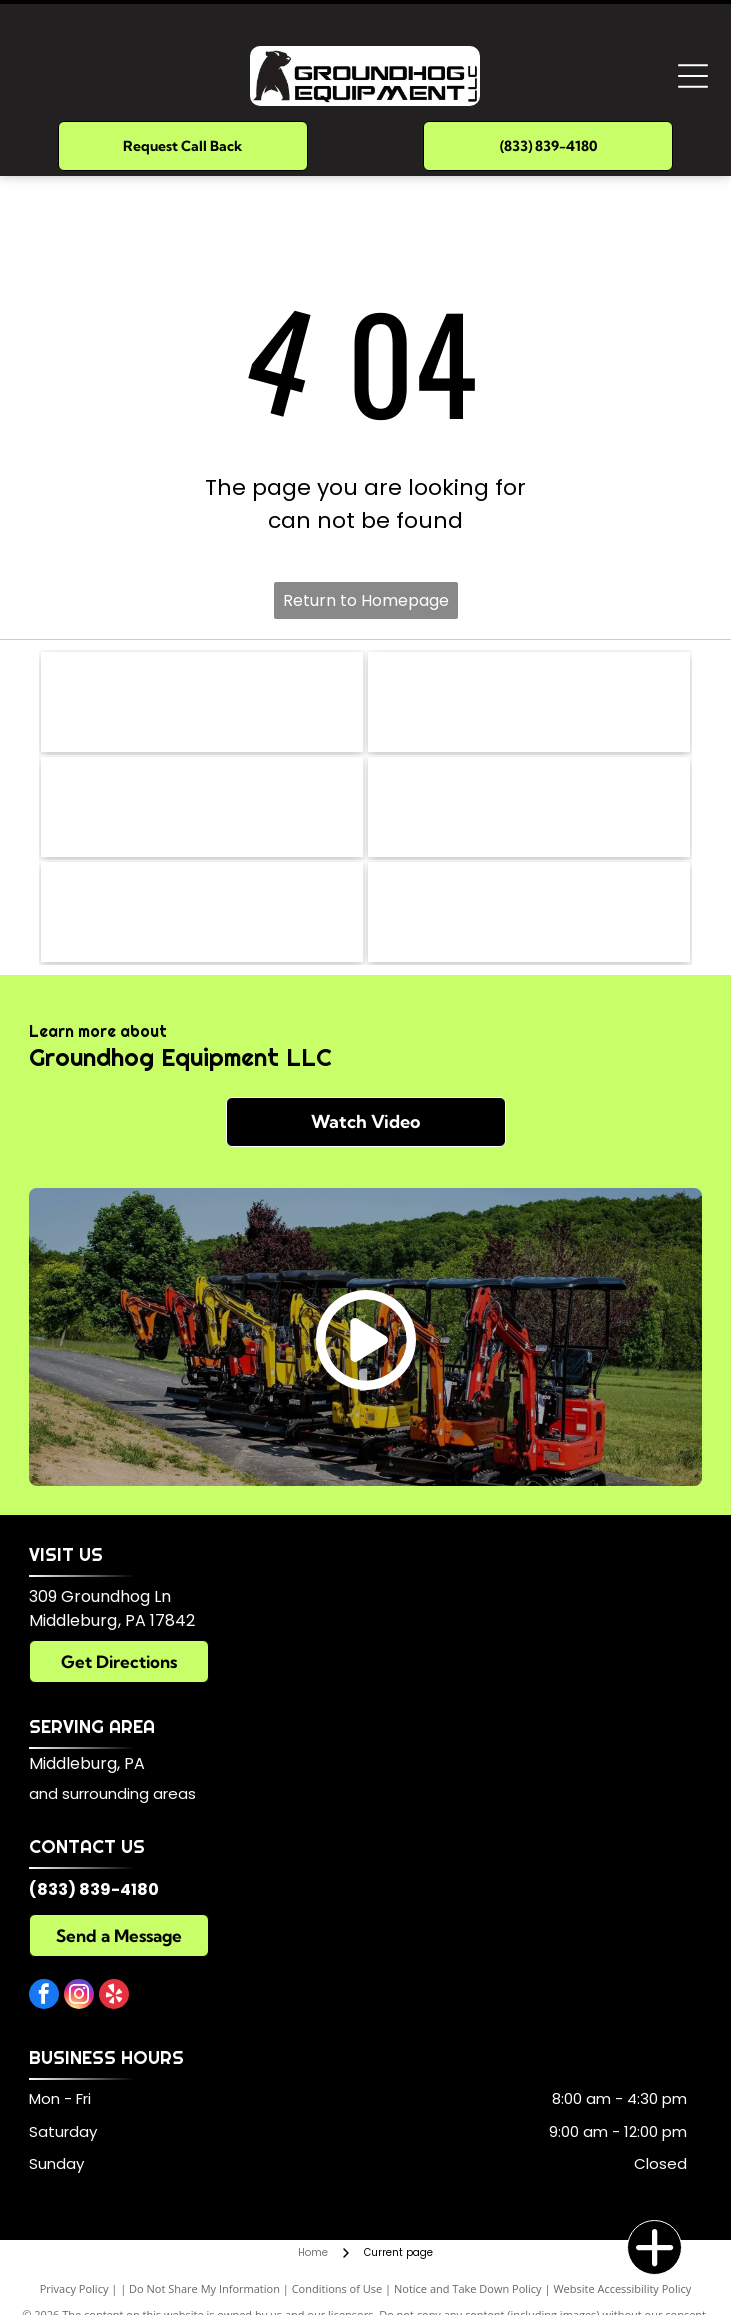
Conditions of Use (337, 2288)
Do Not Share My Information (204, 2288)
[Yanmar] (529, 807)
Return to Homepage (366, 600)
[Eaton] (202, 807)
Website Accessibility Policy (622, 2288)
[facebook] (44, 1996)
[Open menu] (693, 76)
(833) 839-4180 (94, 1889)
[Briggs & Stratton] (529, 702)
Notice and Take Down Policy (468, 2288)
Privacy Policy (74, 2288)
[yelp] (114, 1996)
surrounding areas (129, 1793)
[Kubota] (202, 912)
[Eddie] (529, 912)
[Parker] (202, 702)
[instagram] (79, 1996)
